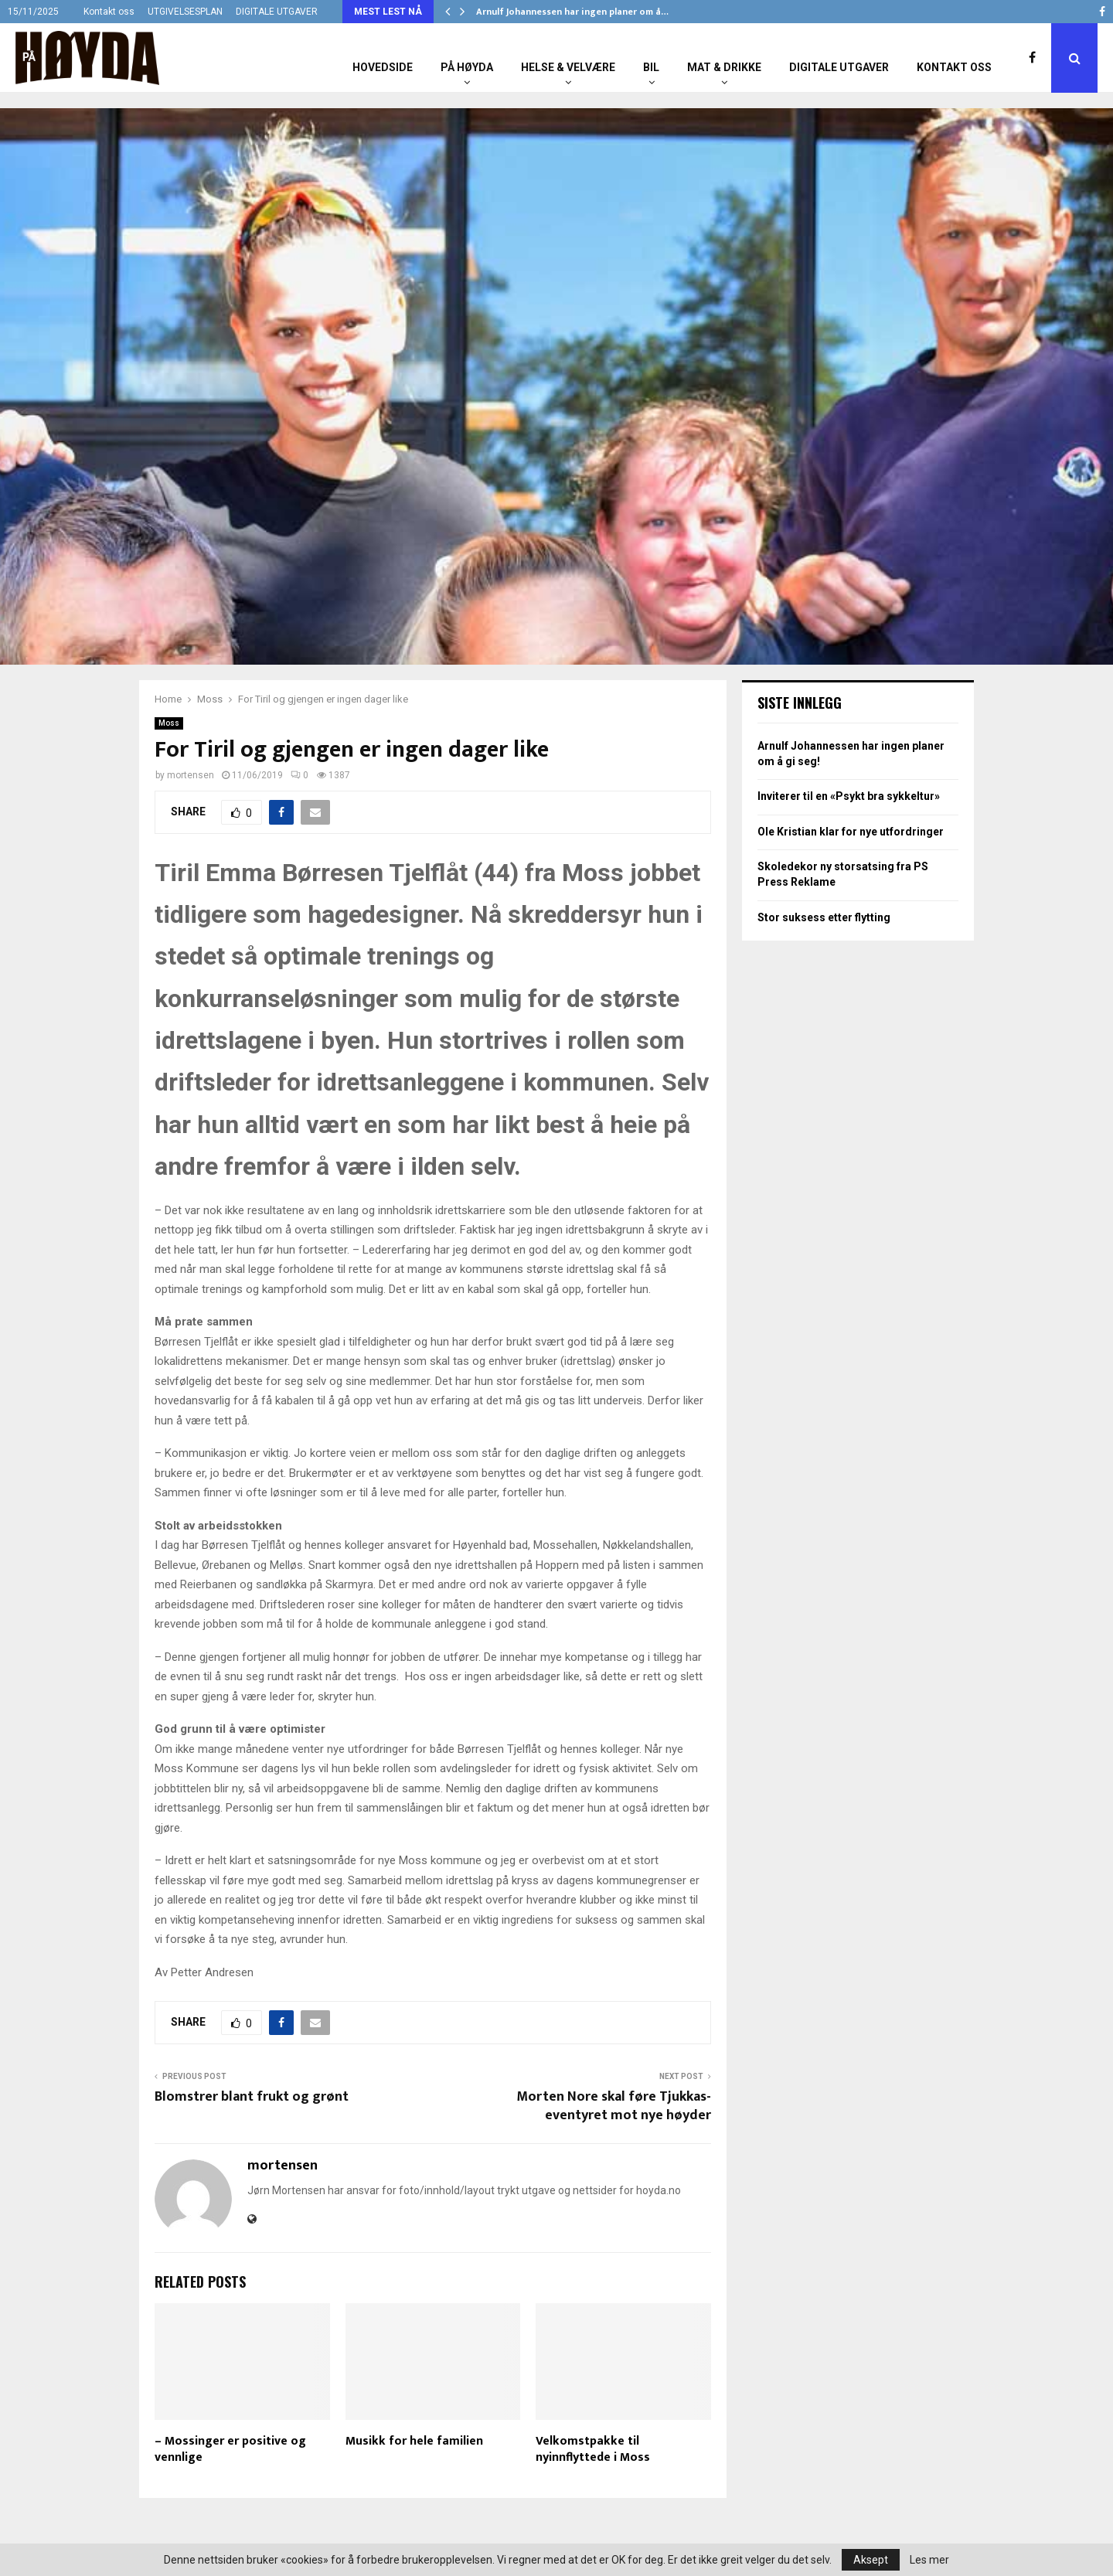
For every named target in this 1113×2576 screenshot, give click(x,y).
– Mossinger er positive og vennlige (230, 2449)
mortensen (190, 775)
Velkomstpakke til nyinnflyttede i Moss (593, 2449)
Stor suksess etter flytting (823, 917)
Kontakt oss (108, 11)
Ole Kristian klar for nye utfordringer (850, 831)
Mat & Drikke (724, 67)
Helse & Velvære (568, 67)
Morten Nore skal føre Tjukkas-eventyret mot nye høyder (613, 2106)
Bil (651, 67)
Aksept (870, 2560)
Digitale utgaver (839, 67)
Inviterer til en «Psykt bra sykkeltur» (848, 796)
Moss (168, 723)
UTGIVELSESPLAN (185, 11)
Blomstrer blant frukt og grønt (252, 2096)
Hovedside (382, 67)
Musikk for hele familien (414, 2441)
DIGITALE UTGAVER (277, 11)
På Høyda (467, 67)
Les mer (929, 2559)
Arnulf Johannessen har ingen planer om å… (572, 11)
